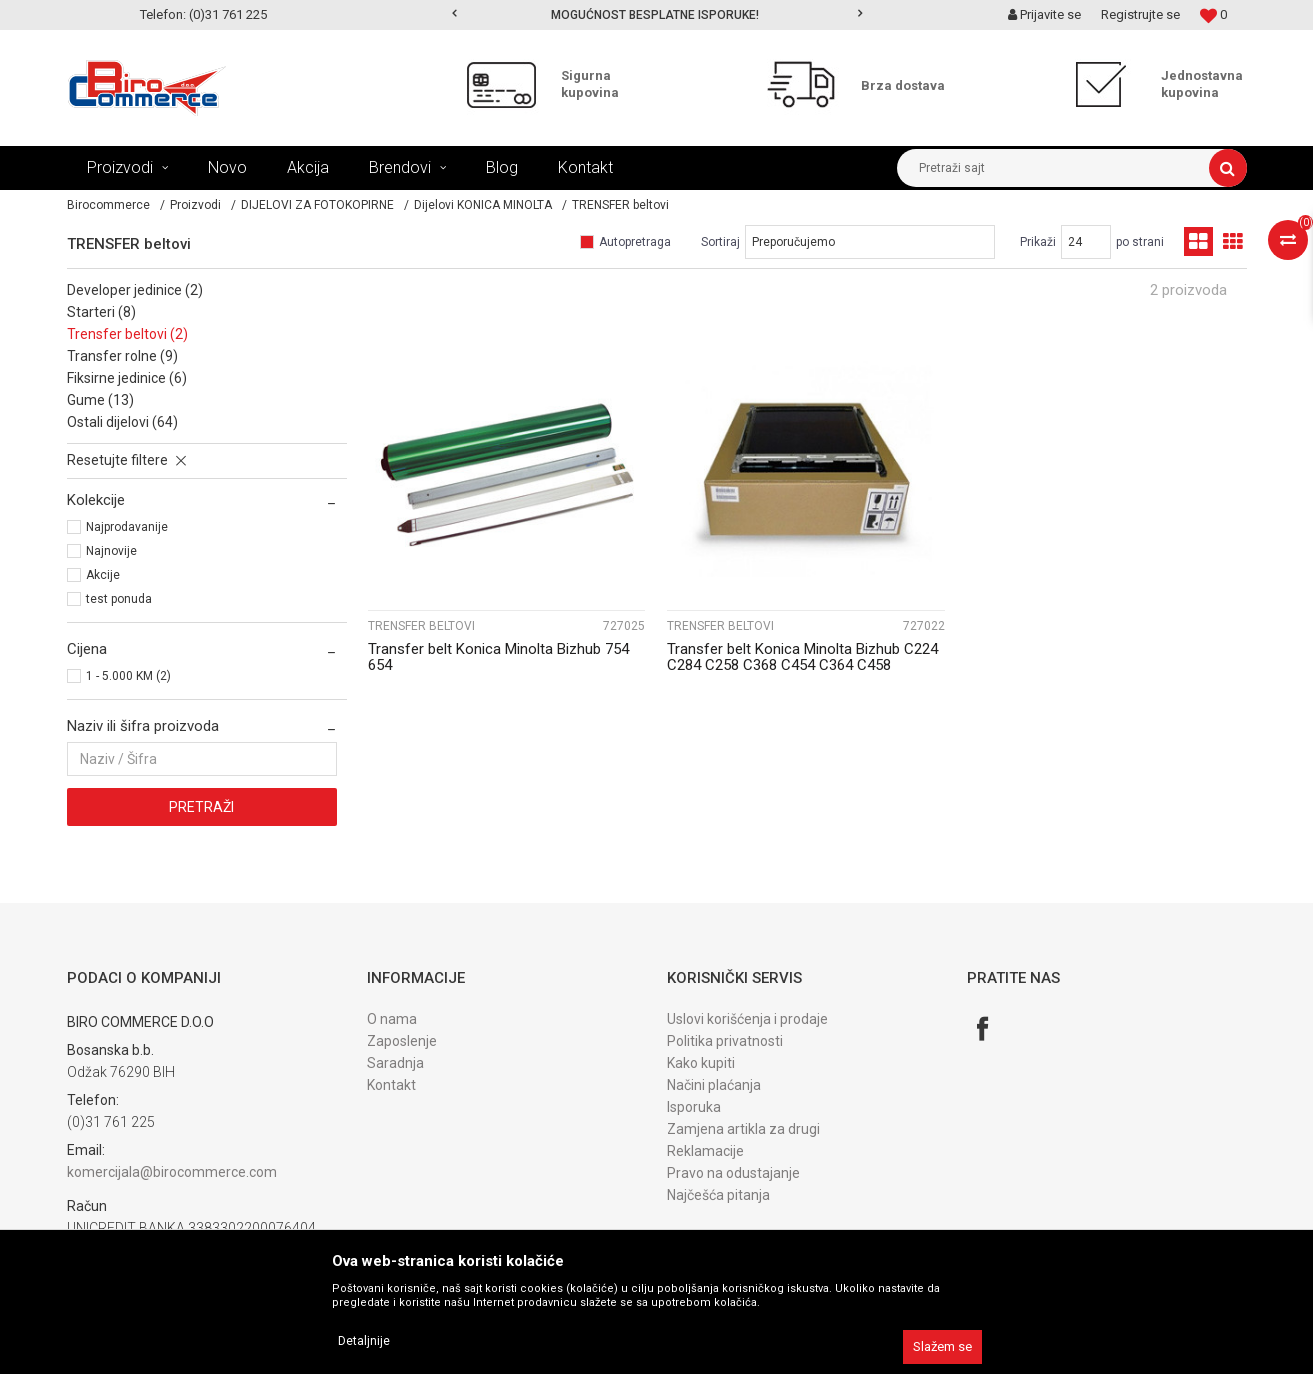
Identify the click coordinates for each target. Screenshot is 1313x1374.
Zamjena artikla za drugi (743, 1129)
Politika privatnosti (725, 1041)
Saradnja (395, 1063)
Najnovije (111, 551)
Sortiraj (720, 242)
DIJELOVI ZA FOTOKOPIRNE (317, 205)
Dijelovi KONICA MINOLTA (483, 205)
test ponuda (119, 599)
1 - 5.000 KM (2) (128, 676)
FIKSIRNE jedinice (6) (127, 378)
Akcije (103, 575)
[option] (657, 15)
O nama (392, 1019)
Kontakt (391, 1085)
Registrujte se (1140, 14)
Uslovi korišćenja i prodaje (747, 1019)
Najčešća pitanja (718, 1195)
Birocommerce (108, 205)
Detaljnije (364, 1341)
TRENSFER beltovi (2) (127, 334)
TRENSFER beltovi (421, 626)
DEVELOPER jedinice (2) (135, 290)
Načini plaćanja (714, 1085)
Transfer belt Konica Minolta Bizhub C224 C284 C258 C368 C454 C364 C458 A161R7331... (802, 665)
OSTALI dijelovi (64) (122, 422)
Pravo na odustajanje (733, 1173)
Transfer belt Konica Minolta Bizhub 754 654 (498, 657)
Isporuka (694, 1107)
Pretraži (201, 807)
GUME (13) (100, 400)
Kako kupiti (701, 1063)
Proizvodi (195, 205)
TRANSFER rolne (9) (122, 356)
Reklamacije (705, 1151)
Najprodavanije (127, 527)
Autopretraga (635, 242)
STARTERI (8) (101, 312)
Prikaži (1038, 242)
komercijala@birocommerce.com (172, 1172)
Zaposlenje (402, 1041)
